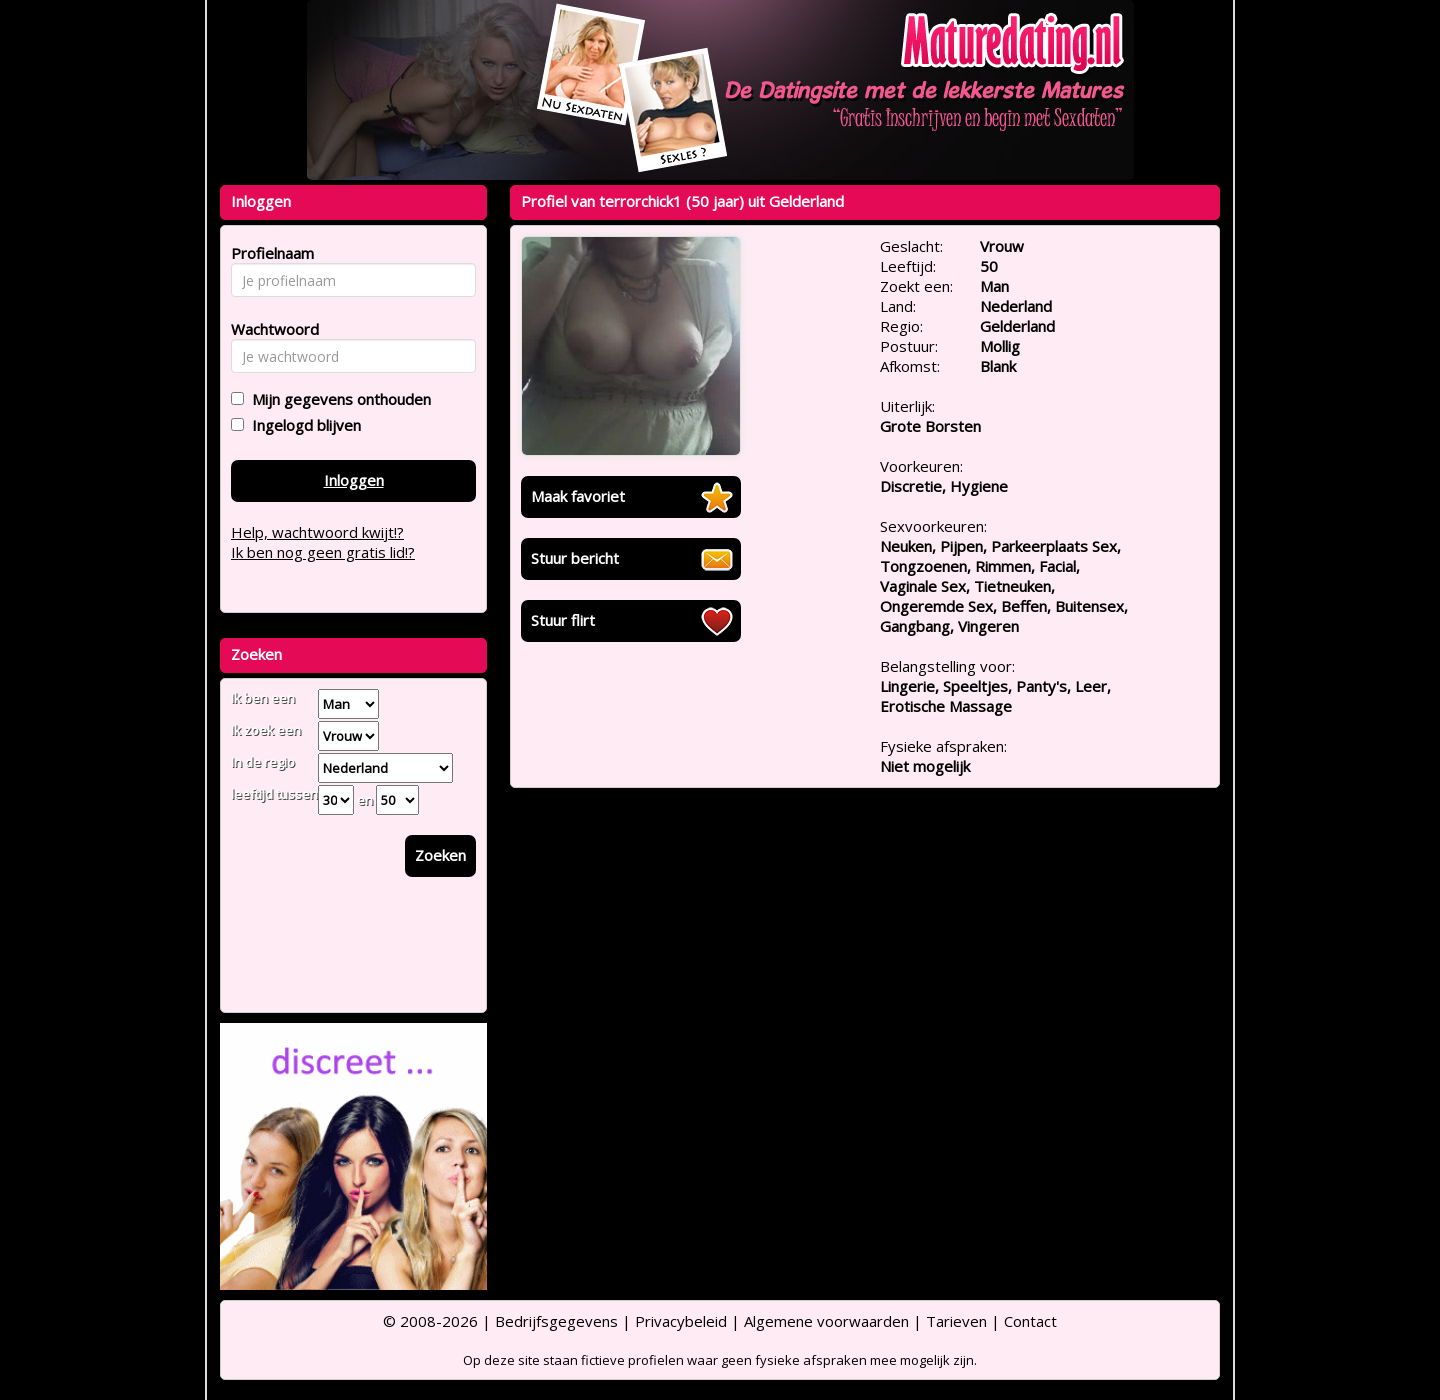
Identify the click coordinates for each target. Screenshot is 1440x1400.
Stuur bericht (575, 558)
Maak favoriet (578, 496)
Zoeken (440, 855)
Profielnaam (269, 253)
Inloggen (354, 480)
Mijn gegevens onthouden (337, 399)
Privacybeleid (681, 1321)
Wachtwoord (269, 329)
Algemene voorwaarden (826, 1321)
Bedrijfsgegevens (556, 1321)
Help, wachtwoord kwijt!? (317, 532)
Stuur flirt (563, 620)
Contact (1030, 1321)
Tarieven (956, 1321)
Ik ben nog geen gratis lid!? (323, 552)
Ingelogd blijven (302, 425)
